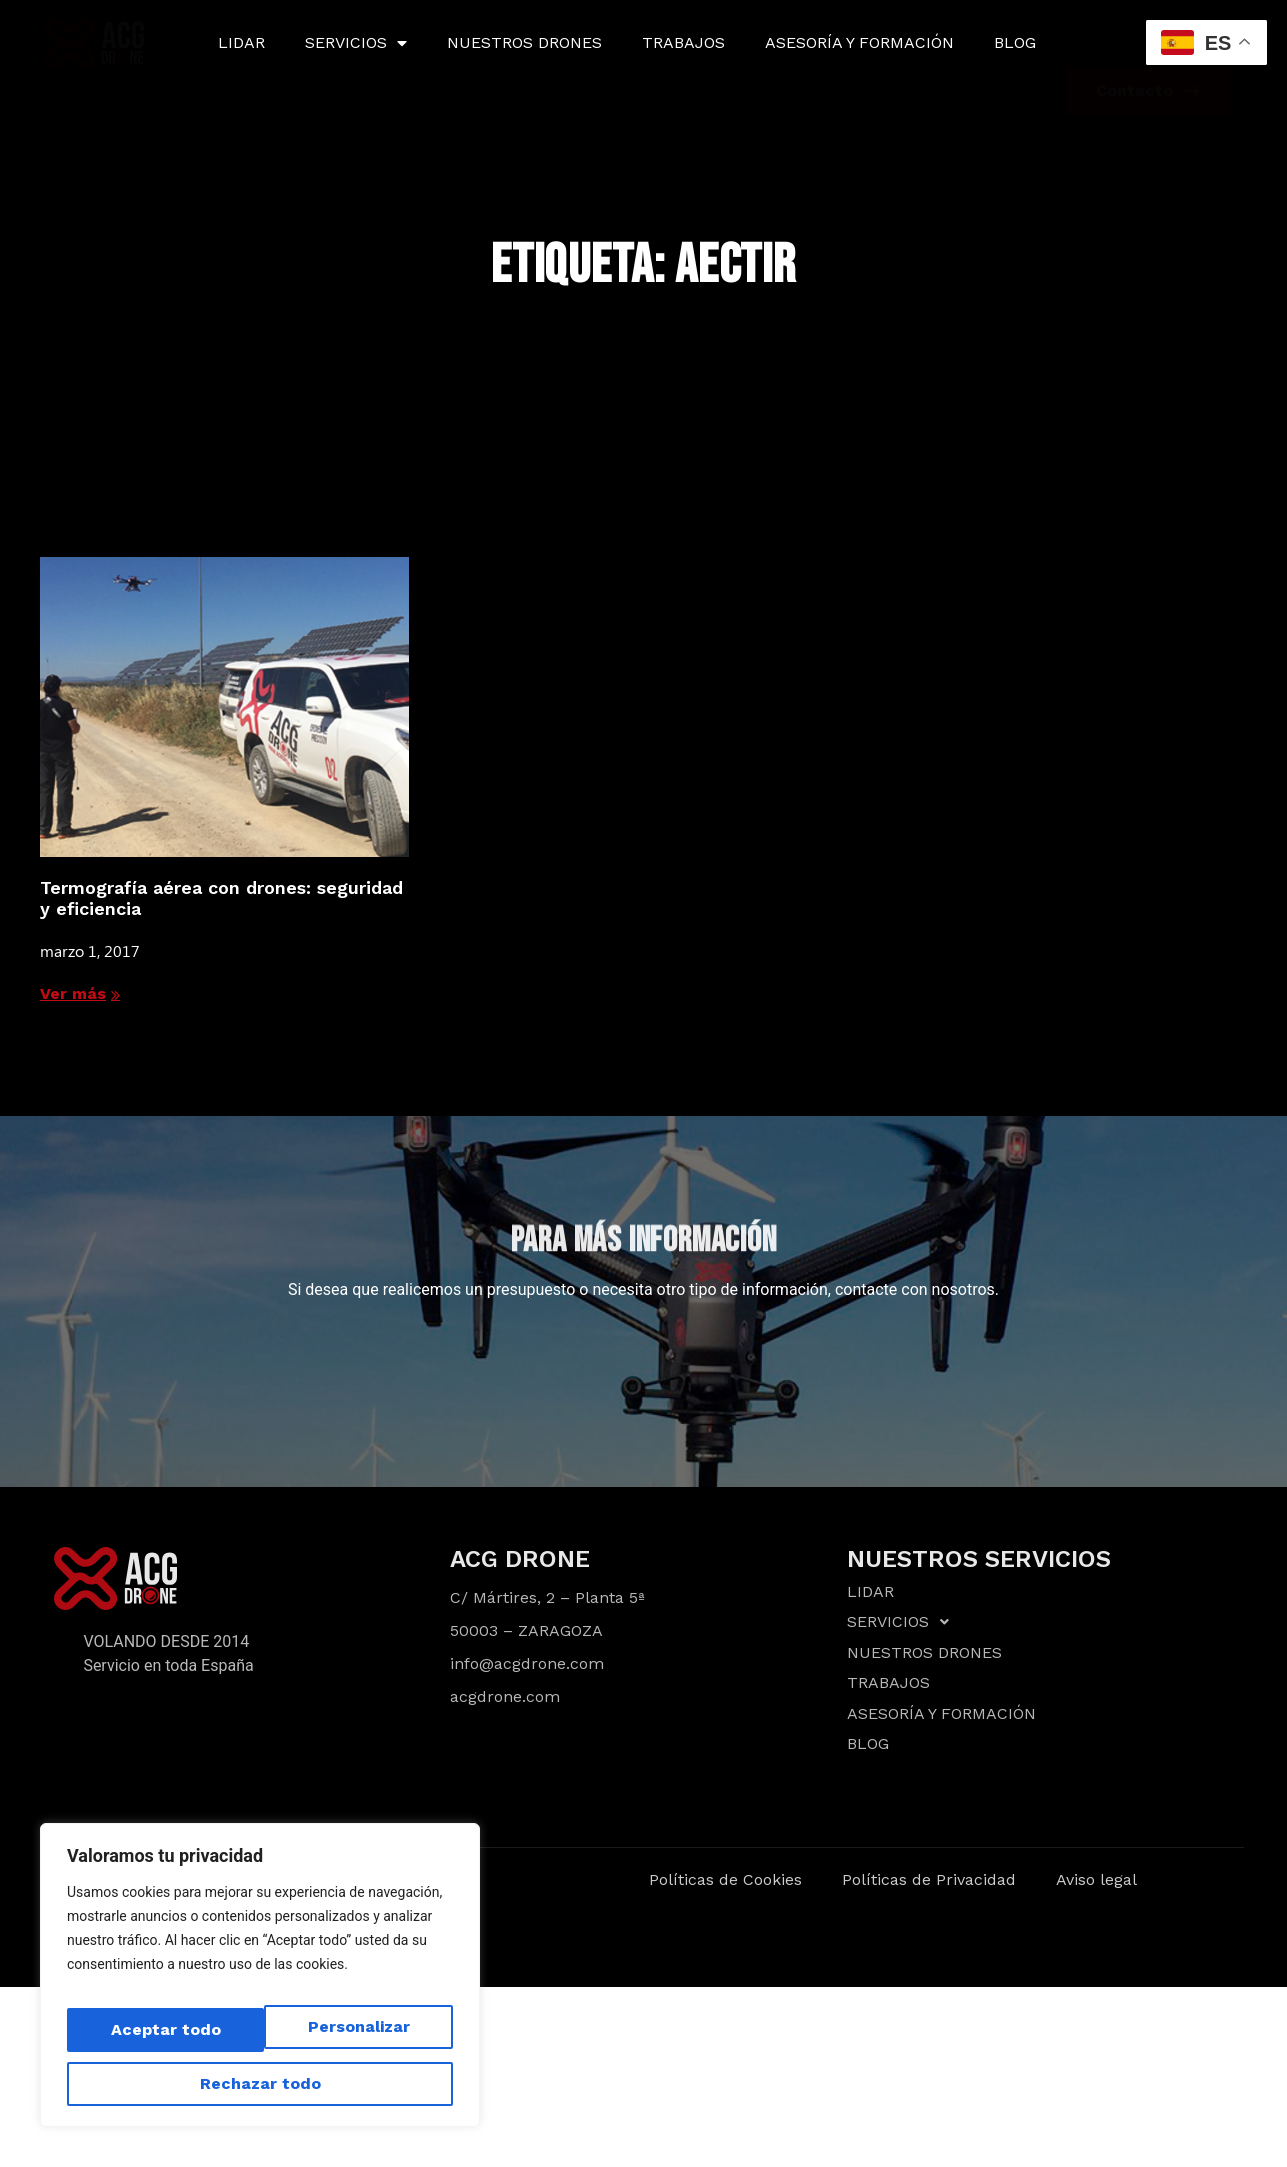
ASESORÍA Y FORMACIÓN (859, 42)
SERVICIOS (356, 43)
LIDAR (241, 42)
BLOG (1015, 42)
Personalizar (155, 2039)
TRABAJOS (683, 42)
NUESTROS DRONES (524, 42)
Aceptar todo (260, 2083)
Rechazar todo (347, 2039)
